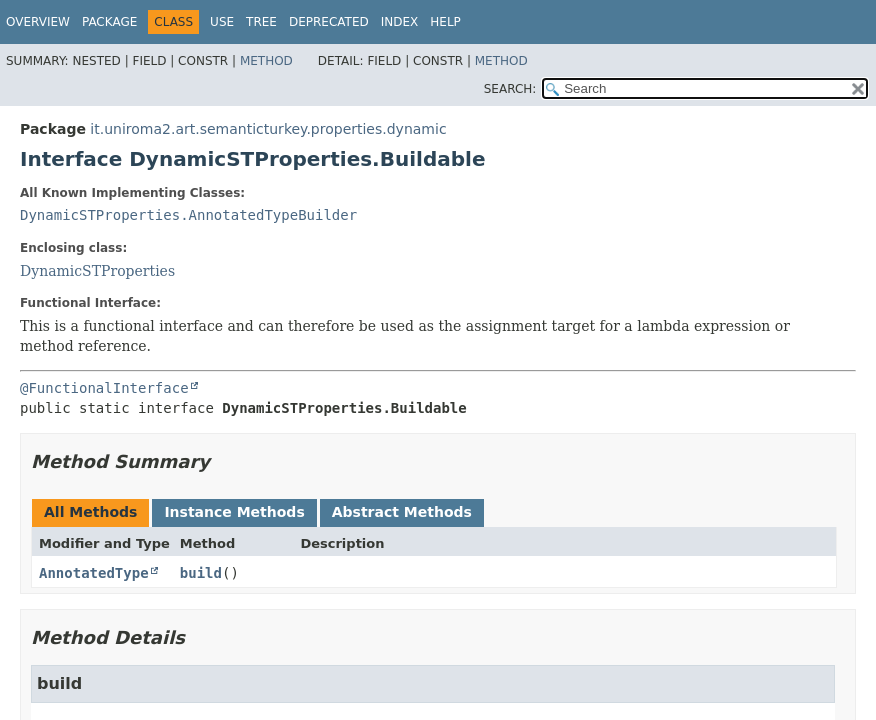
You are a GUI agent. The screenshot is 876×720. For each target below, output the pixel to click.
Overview (38, 22)
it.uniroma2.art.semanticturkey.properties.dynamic (268, 129)
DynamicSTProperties (97, 271)
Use (222, 22)
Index (400, 22)
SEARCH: (510, 89)
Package (109, 22)
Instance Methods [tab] (234, 512)
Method (266, 61)
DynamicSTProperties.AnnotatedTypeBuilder (188, 215)
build (201, 573)
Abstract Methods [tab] (402, 512)
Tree (261, 22)
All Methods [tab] (90, 512)
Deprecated (329, 22)
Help (445, 22)
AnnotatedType (94, 573)
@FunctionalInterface (104, 388)
